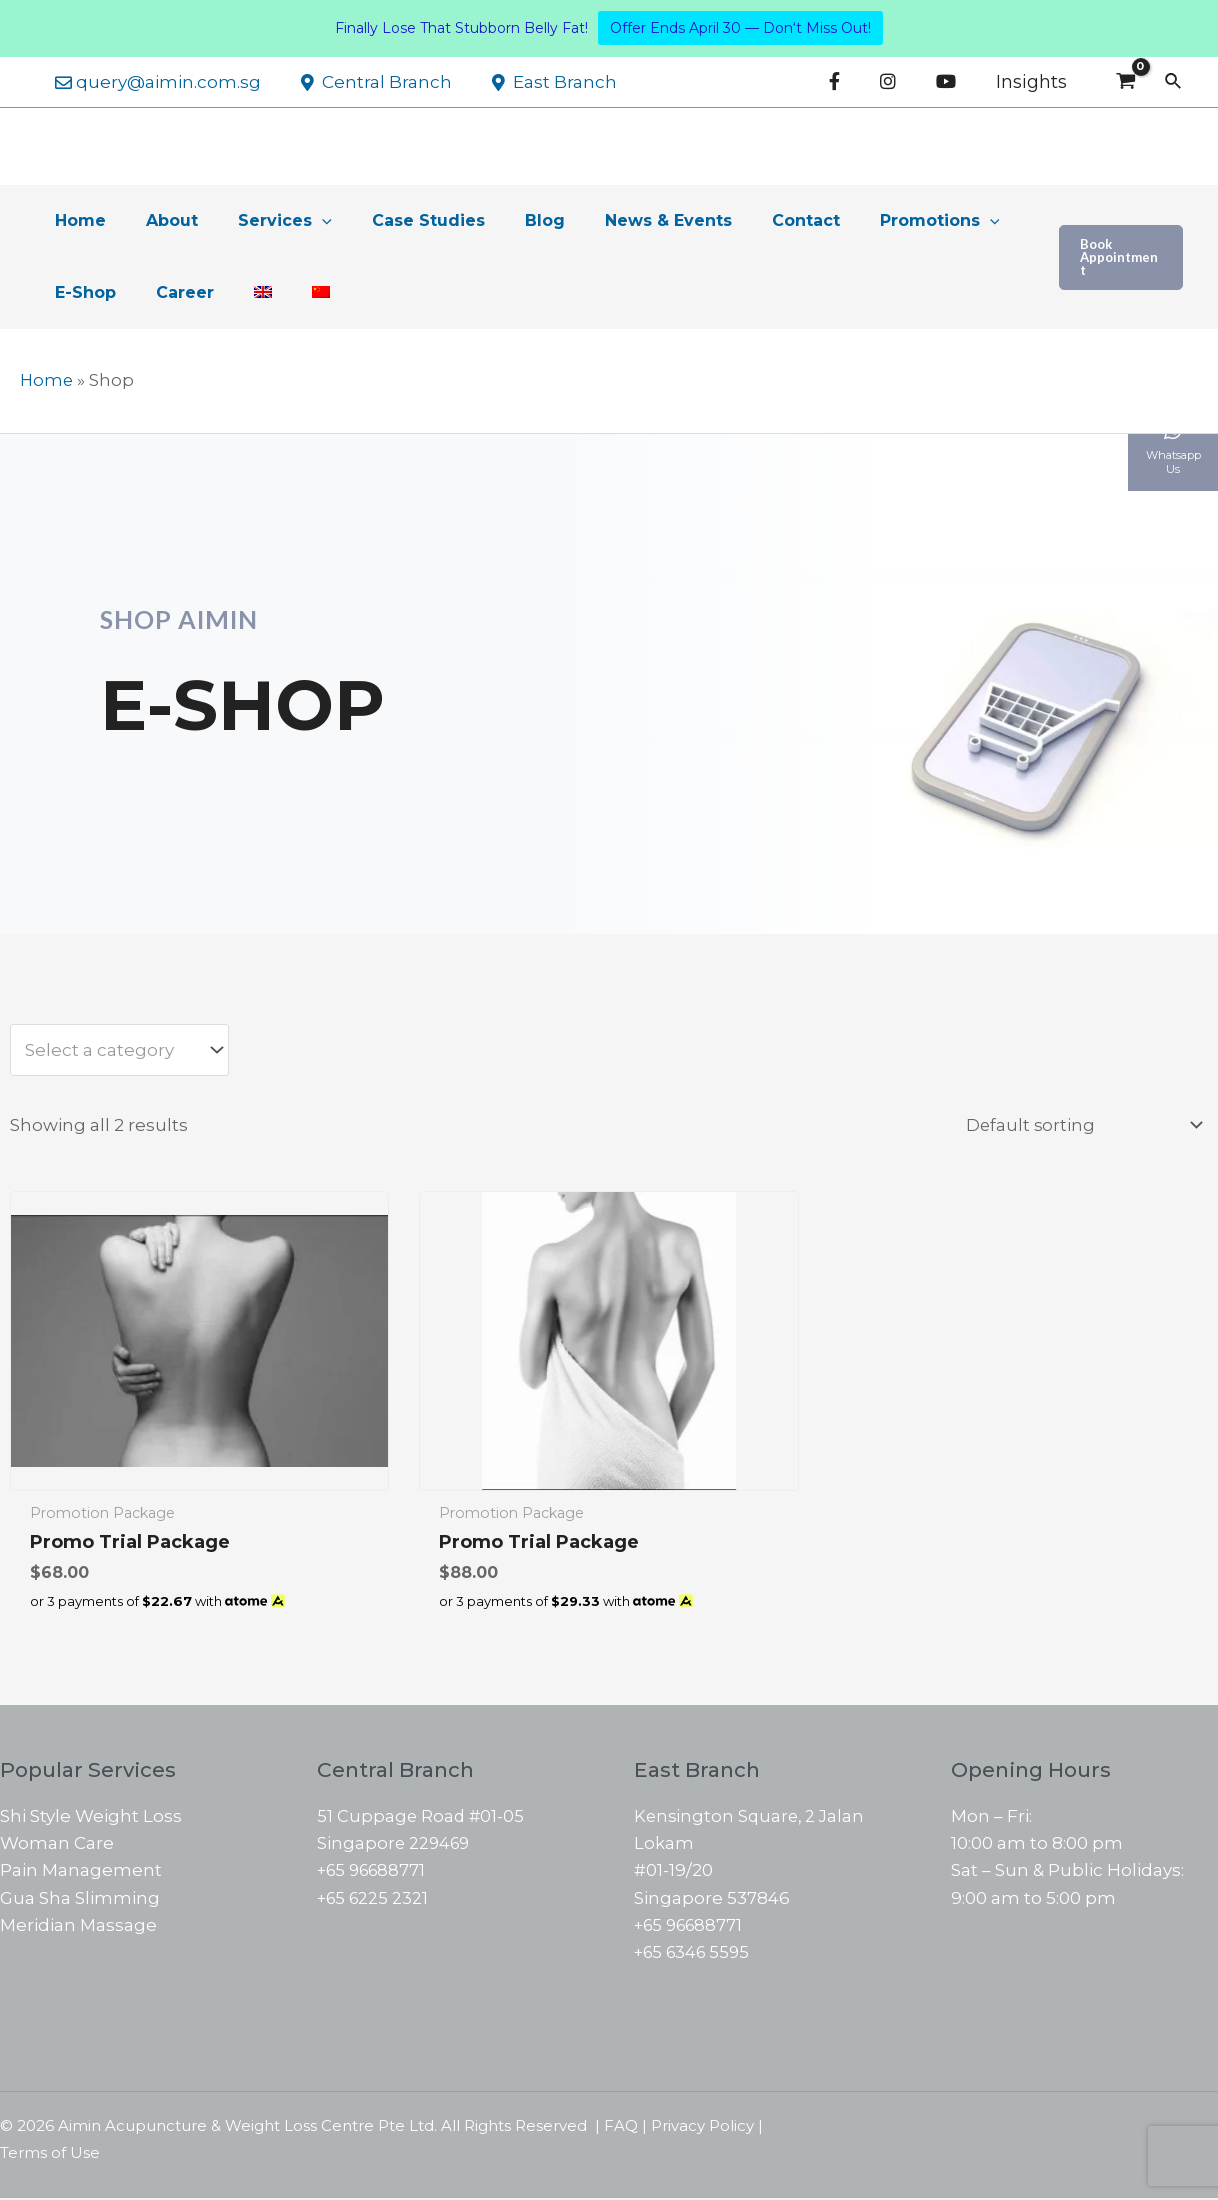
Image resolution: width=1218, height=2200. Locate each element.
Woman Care (57, 1845)
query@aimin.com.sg (155, 82)
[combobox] (119, 1050)
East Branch (539, 82)
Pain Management (81, 1872)
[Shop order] (1078, 1125)
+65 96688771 (375, 1872)
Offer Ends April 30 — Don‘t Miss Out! (740, 28)
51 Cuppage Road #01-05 (422, 1818)
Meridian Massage (78, 1927)
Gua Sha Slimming (80, 1900)
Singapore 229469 (395, 1845)
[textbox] (109, 1050)
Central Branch (367, 82)
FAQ (621, 2127)
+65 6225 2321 (375, 1900)
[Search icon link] (1174, 82)
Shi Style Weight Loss (91, 1818)
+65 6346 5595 (695, 1954)
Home (47, 380)
